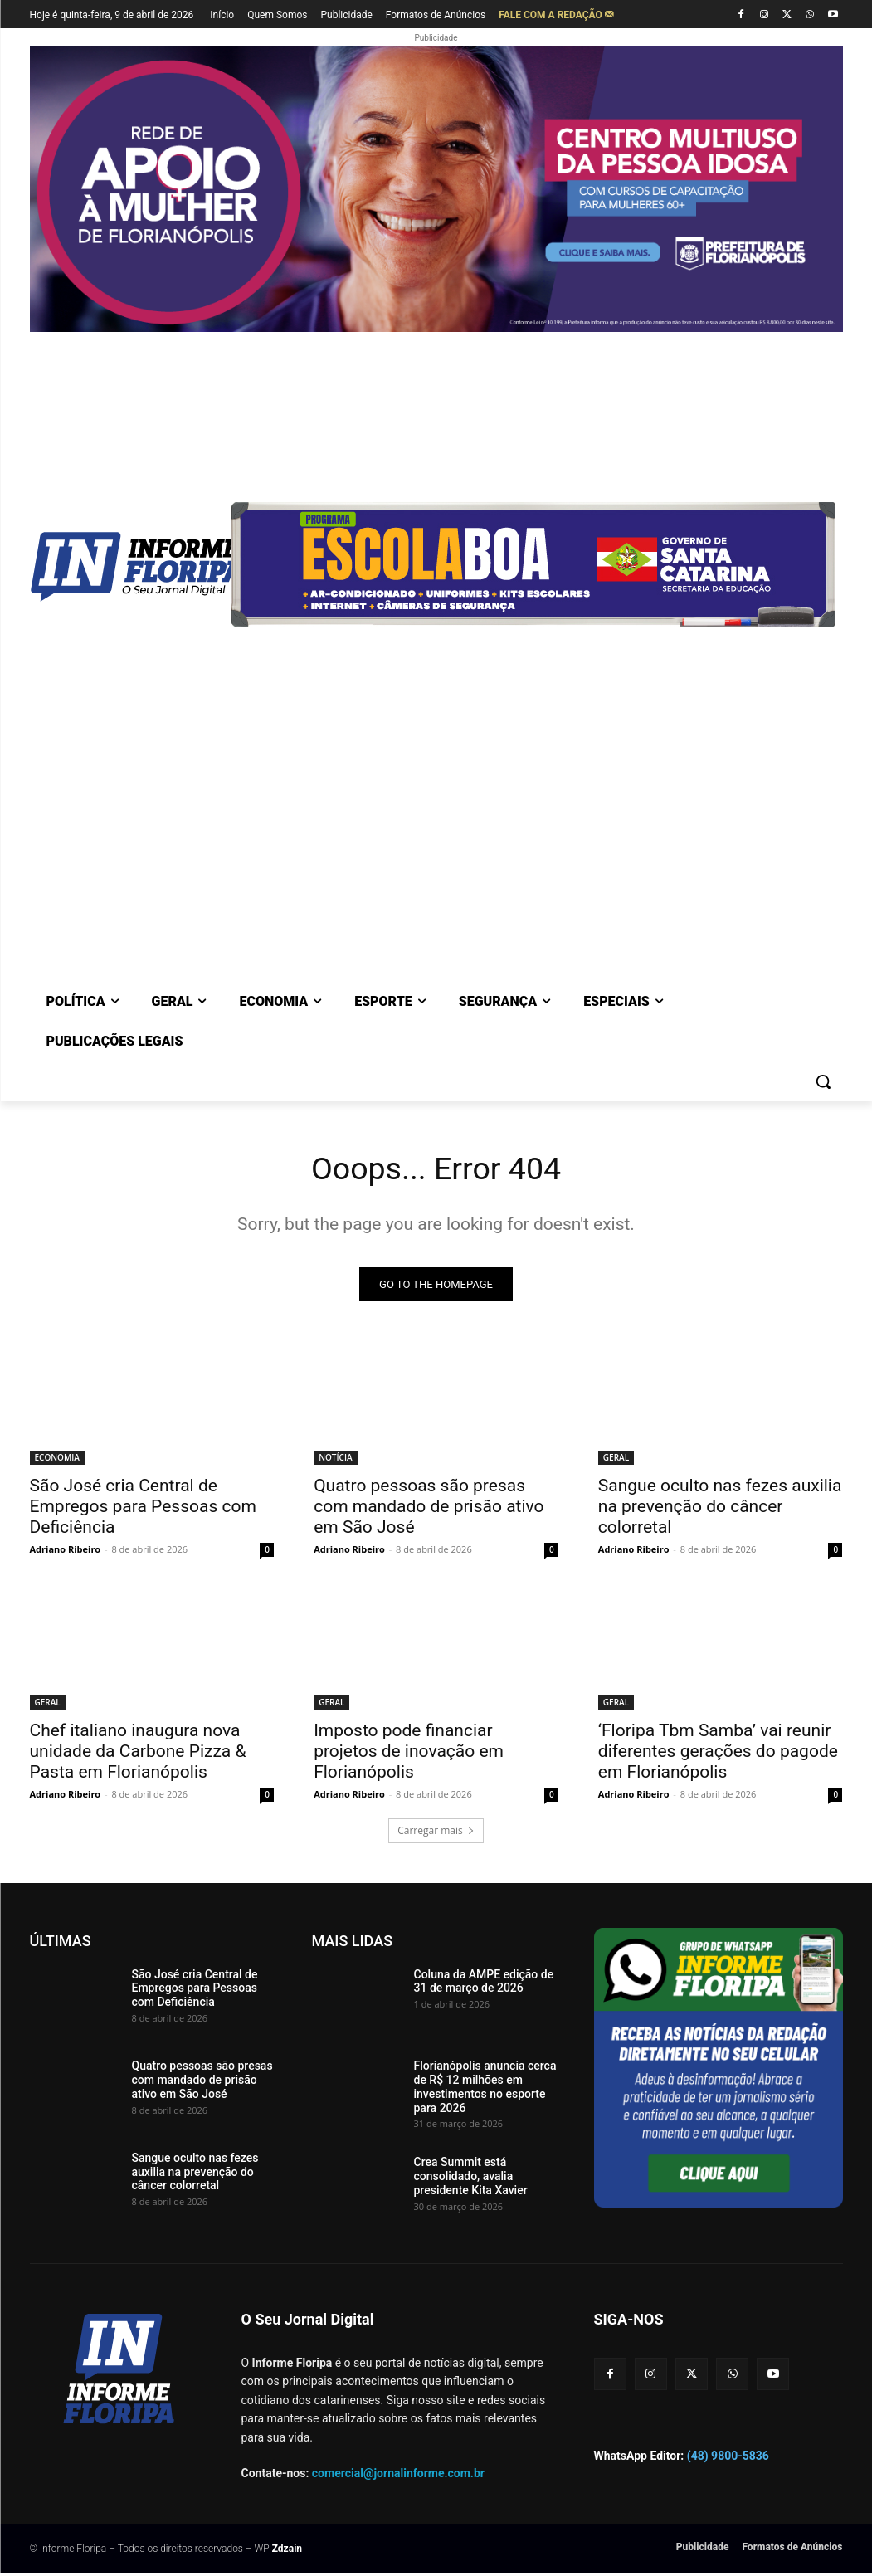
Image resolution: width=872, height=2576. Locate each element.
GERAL (616, 1460)
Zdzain (287, 2552)
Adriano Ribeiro (65, 1552)
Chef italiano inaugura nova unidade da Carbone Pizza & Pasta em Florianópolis (138, 1753)
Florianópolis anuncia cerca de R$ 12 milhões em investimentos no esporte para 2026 (485, 2089)
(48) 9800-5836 (728, 2459)
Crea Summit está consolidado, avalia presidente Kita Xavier (471, 2179)
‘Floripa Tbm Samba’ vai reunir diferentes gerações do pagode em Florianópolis (718, 1753)
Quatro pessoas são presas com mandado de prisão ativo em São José (428, 1509)
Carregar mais (436, 1833)
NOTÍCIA (335, 1460)
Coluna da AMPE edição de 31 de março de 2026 (484, 1984)
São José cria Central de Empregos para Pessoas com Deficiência (143, 1509)
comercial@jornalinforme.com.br (398, 2475)
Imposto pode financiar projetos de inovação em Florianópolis (409, 1753)
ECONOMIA (57, 1460)
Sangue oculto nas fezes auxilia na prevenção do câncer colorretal (720, 1509)
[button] (823, 1081)
